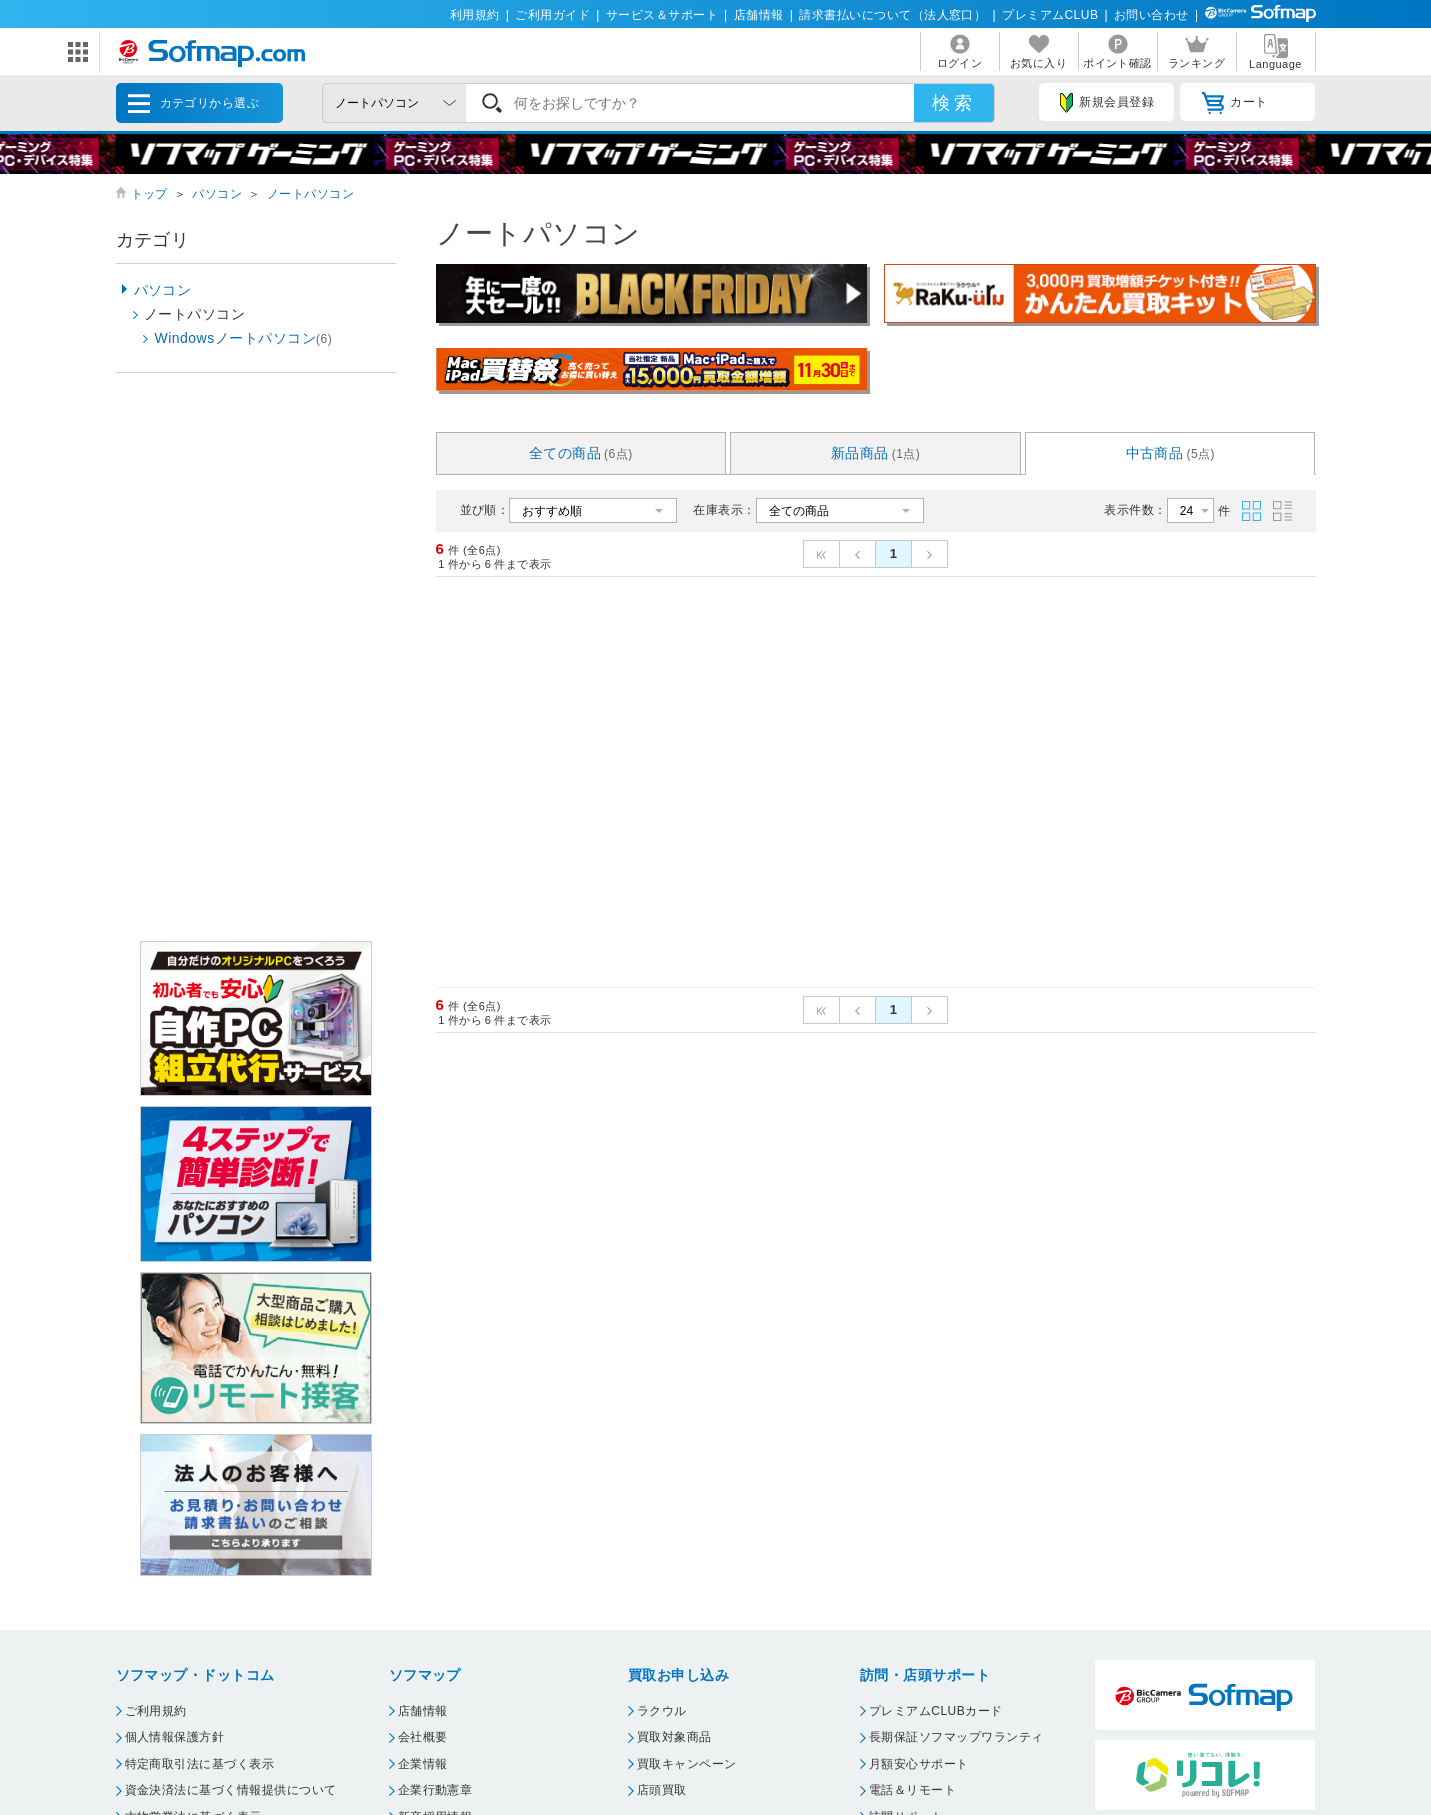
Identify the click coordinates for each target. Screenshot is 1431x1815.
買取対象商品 (674, 1737)
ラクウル (662, 1711)
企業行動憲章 (435, 1790)
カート (1234, 103)
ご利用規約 (156, 1711)
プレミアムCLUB (1050, 15)
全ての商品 (581, 453)
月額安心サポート (919, 1764)
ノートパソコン (310, 194)
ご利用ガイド (552, 15)
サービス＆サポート (662, 15)
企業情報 (423, 1764)
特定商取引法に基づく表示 (200, 1764)
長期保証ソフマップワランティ (956, 1737)
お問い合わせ (1151, 15)
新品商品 (876, 453)
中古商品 (1171, 453)
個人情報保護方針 (175, 1737)
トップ (149, 194)
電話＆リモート (912, 1790)
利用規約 (475, 15)
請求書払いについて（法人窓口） (892, 15)
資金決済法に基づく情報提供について (231, 1790)
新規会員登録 (1107, 103)
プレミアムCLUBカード (936, 1711)
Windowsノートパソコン (244, 338)
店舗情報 (759, 15)
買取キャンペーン (687, 1764)
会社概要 (423, 1737)
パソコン (217, 194)
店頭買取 (662, 1790)
